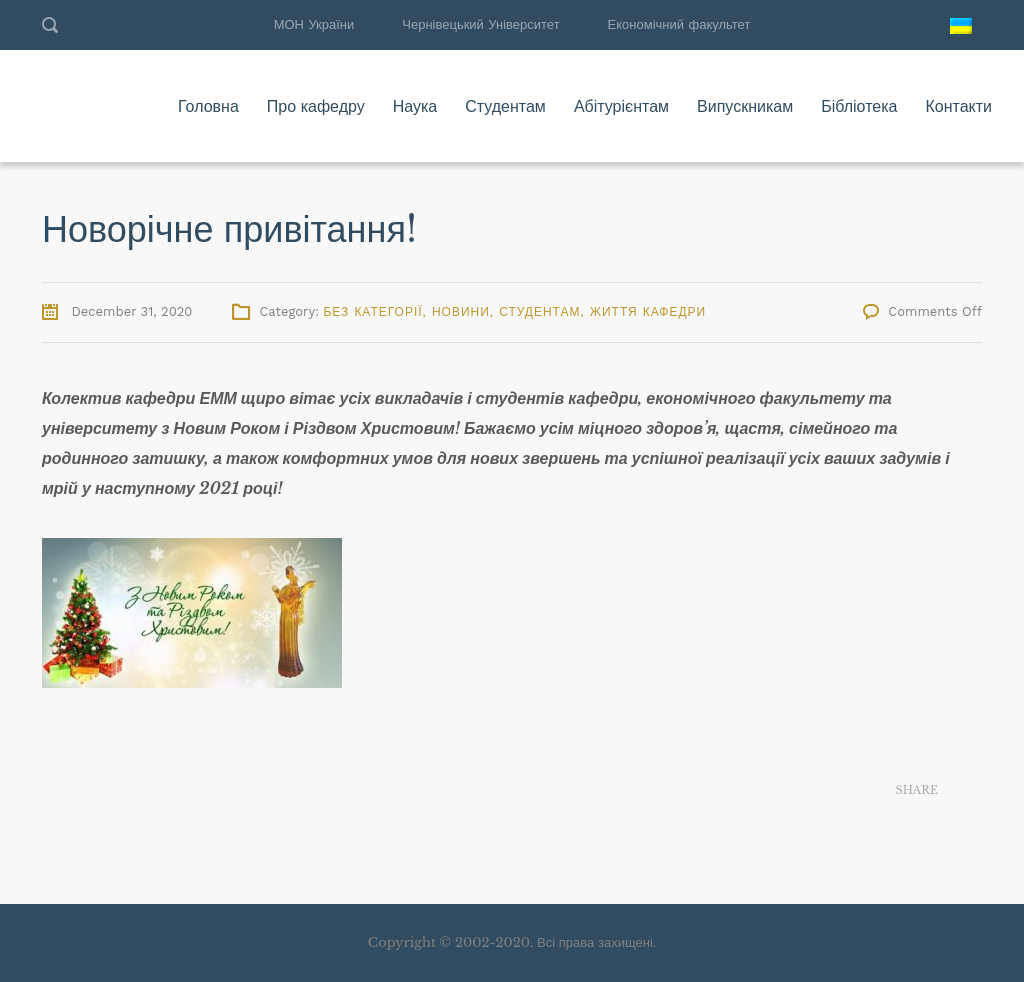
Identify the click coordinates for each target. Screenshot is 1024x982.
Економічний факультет (679, 24)
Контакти (958, 106)
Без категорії (372, 312)
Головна (208, 106)
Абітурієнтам (621, 106)
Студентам (505, 106)
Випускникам (745, 106)
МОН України (314, 24)
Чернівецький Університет (480, 24)
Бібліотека (859, 106)
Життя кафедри (648, 312)
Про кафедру (316, 106)
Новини (461, 312)
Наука (415, 106)
